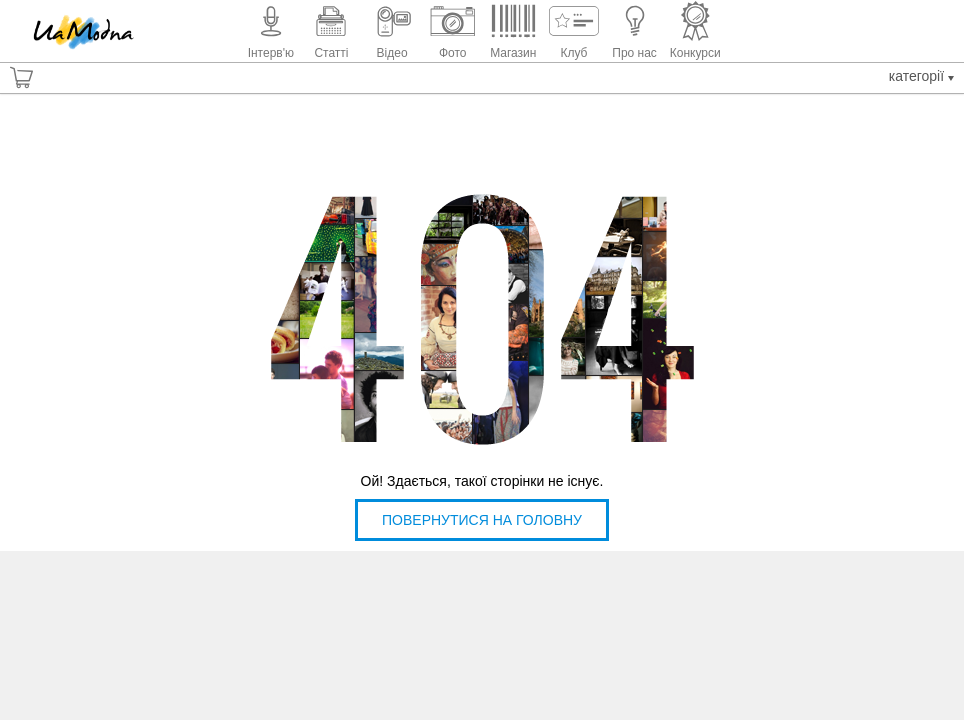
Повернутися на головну (482, 520)
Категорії (921, 76)
